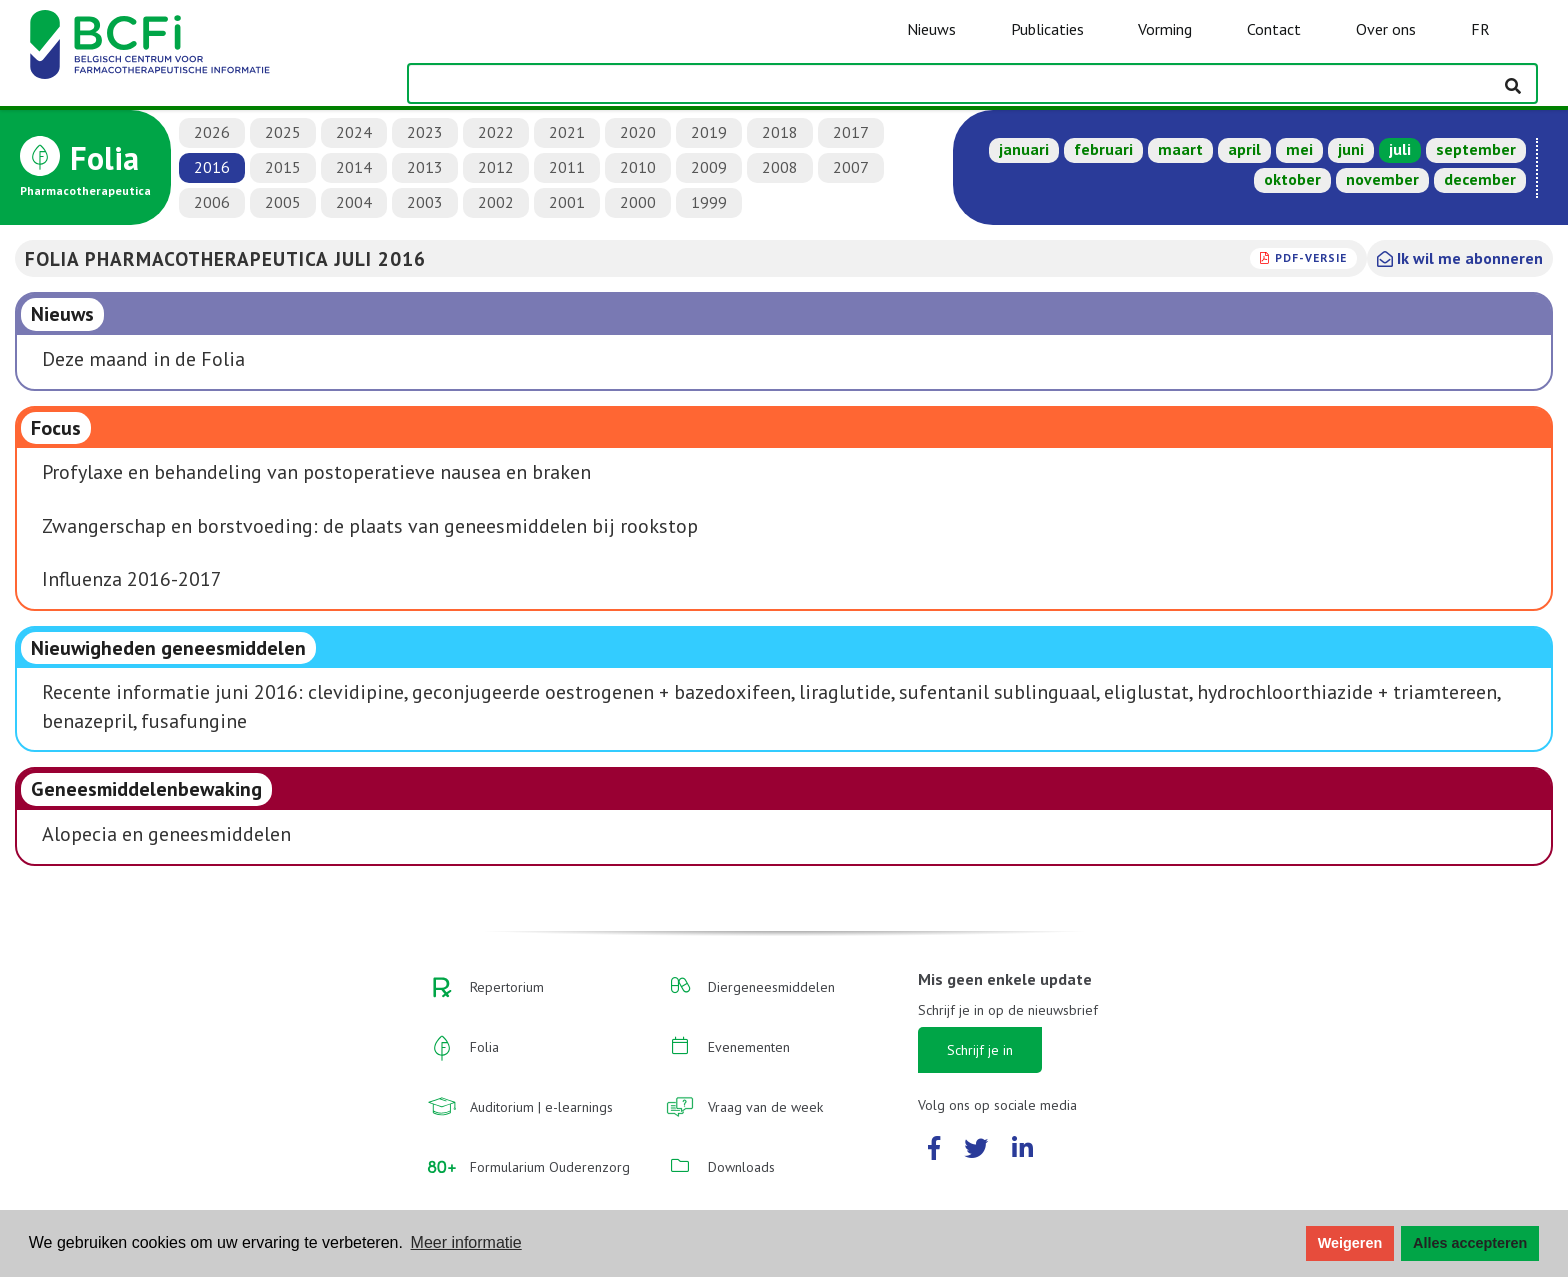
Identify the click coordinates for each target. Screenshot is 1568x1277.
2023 (425, 132)
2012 (496, 167)
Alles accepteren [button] (1470, 1243)
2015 (283, 167)
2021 (567, 132)
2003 (425, 202)
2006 (212, 202)
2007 (851, 167)
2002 (496, 202)
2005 (283, 202)
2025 (283, 132)
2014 (354, 167)
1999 (709, 202)
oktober (1292, 179)
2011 (567, 167)
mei (1299, 149)
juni (1351, 149)
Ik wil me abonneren (1460, 258)
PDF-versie (1311, 257)
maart (1180, 149)
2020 (638, 132)
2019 (709, 132)
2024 (354, 132)
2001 (567, 202)
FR (1480, 29)
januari (1024, 149)
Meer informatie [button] (466, 1242)
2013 (425, 167)
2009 (709, 167)
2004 (354, 202)
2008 (780, 167)
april (1244, 149)
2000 (638, 202)
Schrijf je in (980, 1050)
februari (1103, 149)
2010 (638, 167)
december (1480, 179)
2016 (212, 167)
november (1382, 179)
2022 (496, 132)
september (1476, 149)
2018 (780, 132)
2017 (851, 132)
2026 (212, 132)
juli (1400, 149)
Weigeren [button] (1350, 1243)
